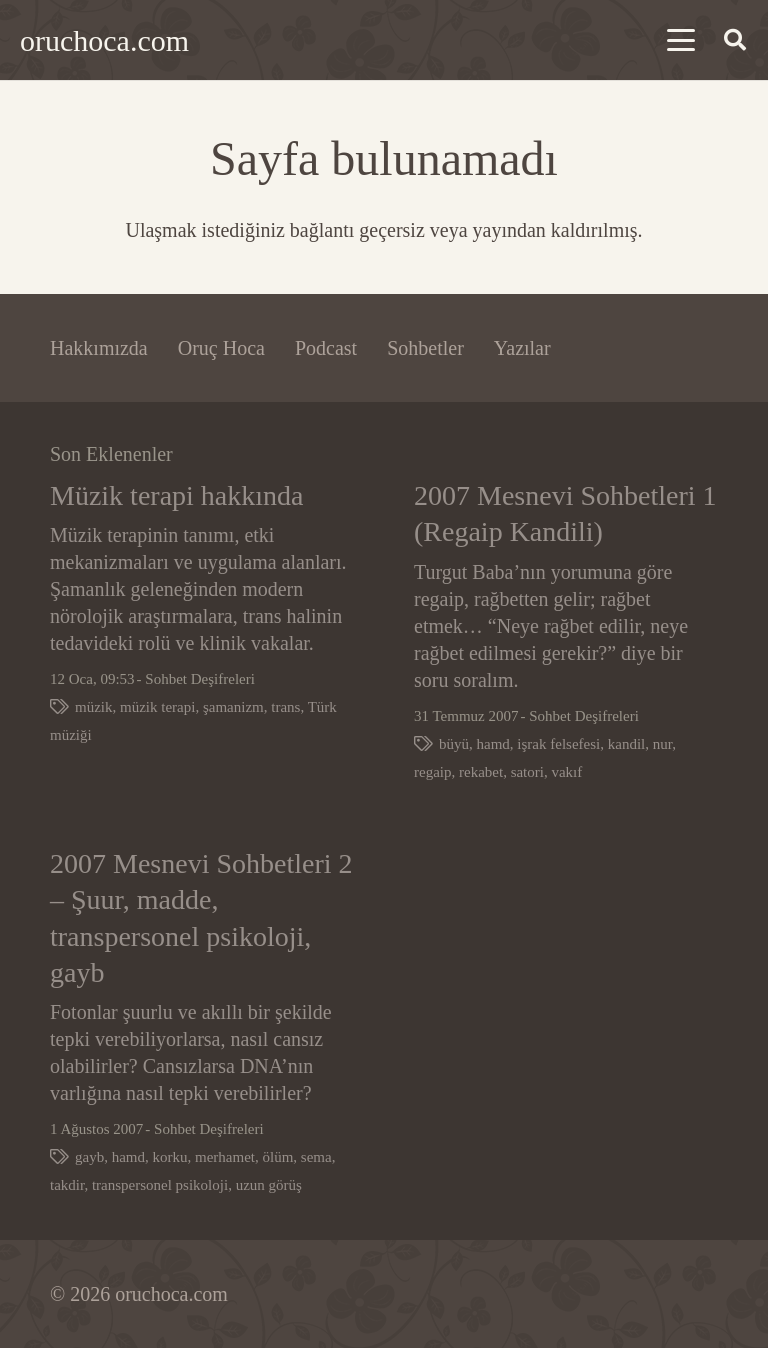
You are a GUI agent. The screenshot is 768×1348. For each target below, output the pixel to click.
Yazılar (522, 348)
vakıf (566, 772)
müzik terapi (157, 708)
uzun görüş (269, 1186)
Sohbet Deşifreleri (200, 680)
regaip (432, 772)
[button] (681, 40)
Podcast (326, 348)
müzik (94, 708)
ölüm (277, 1158)
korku (170, 1158)
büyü (454, 744)
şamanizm (233, 708)
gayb (89, 1158)
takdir (67, 1186)
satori (527, 772)
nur (662, 744)
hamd (493, 744)
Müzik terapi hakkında (176, 495)
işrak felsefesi (558, 744)
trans (285, 708)
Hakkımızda (99, 348)
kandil (627, 744)
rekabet (481, 772)
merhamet (225, 1158)
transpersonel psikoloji (160, 1186)
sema (316, 1158)
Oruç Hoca (221, 348)
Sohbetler (425, 348)
